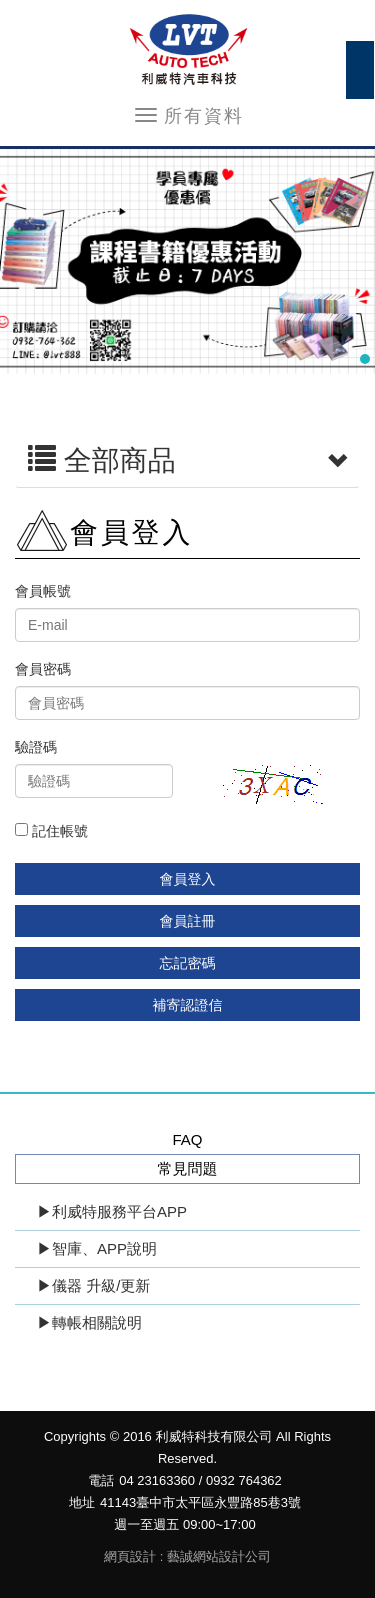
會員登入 (188, 879)
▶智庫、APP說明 (97, 1248)
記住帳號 (51, 831)
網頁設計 (130, 1556)
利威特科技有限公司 (188, 50)
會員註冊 (188, 921)
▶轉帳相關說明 (89, 1322)
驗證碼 (36, 747)
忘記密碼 (188, 963)
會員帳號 (43, 591)
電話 (101, 1480)
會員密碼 (43, 669)
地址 (82, 1502)
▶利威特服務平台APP (112, 1211)
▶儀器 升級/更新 (93, 1285)
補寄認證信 (188, 1005)
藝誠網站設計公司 (219, 1556)
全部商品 (187, 461)
